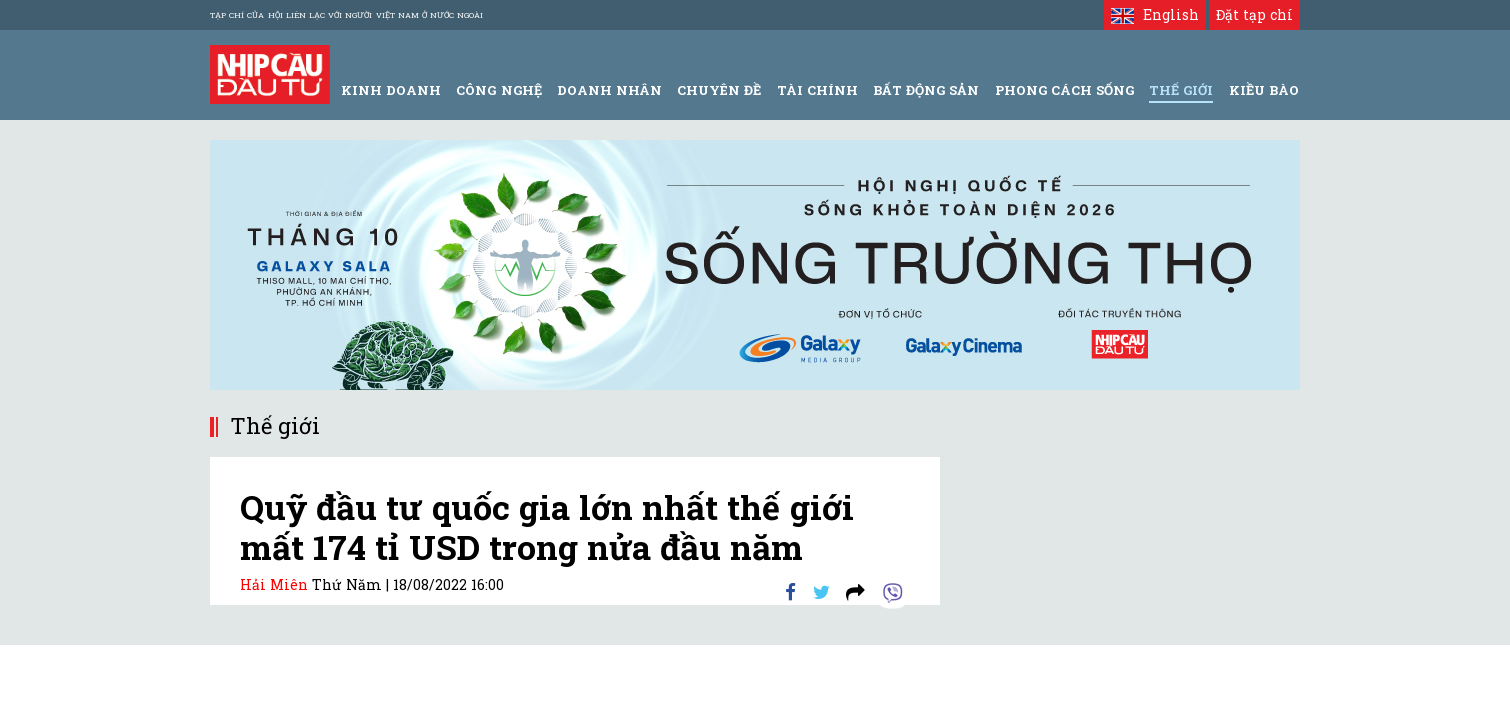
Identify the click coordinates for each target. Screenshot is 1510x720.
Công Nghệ (498, 90)
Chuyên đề (719, 90)
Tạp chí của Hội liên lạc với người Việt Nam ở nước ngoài (346, 15)
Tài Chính (817, 90)
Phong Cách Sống (1064, 90)
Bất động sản (926, 90)
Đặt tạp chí (1254, 14)
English (1154, 14)
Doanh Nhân (609, 90)
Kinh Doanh (391, 90)
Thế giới (1181, 90)
